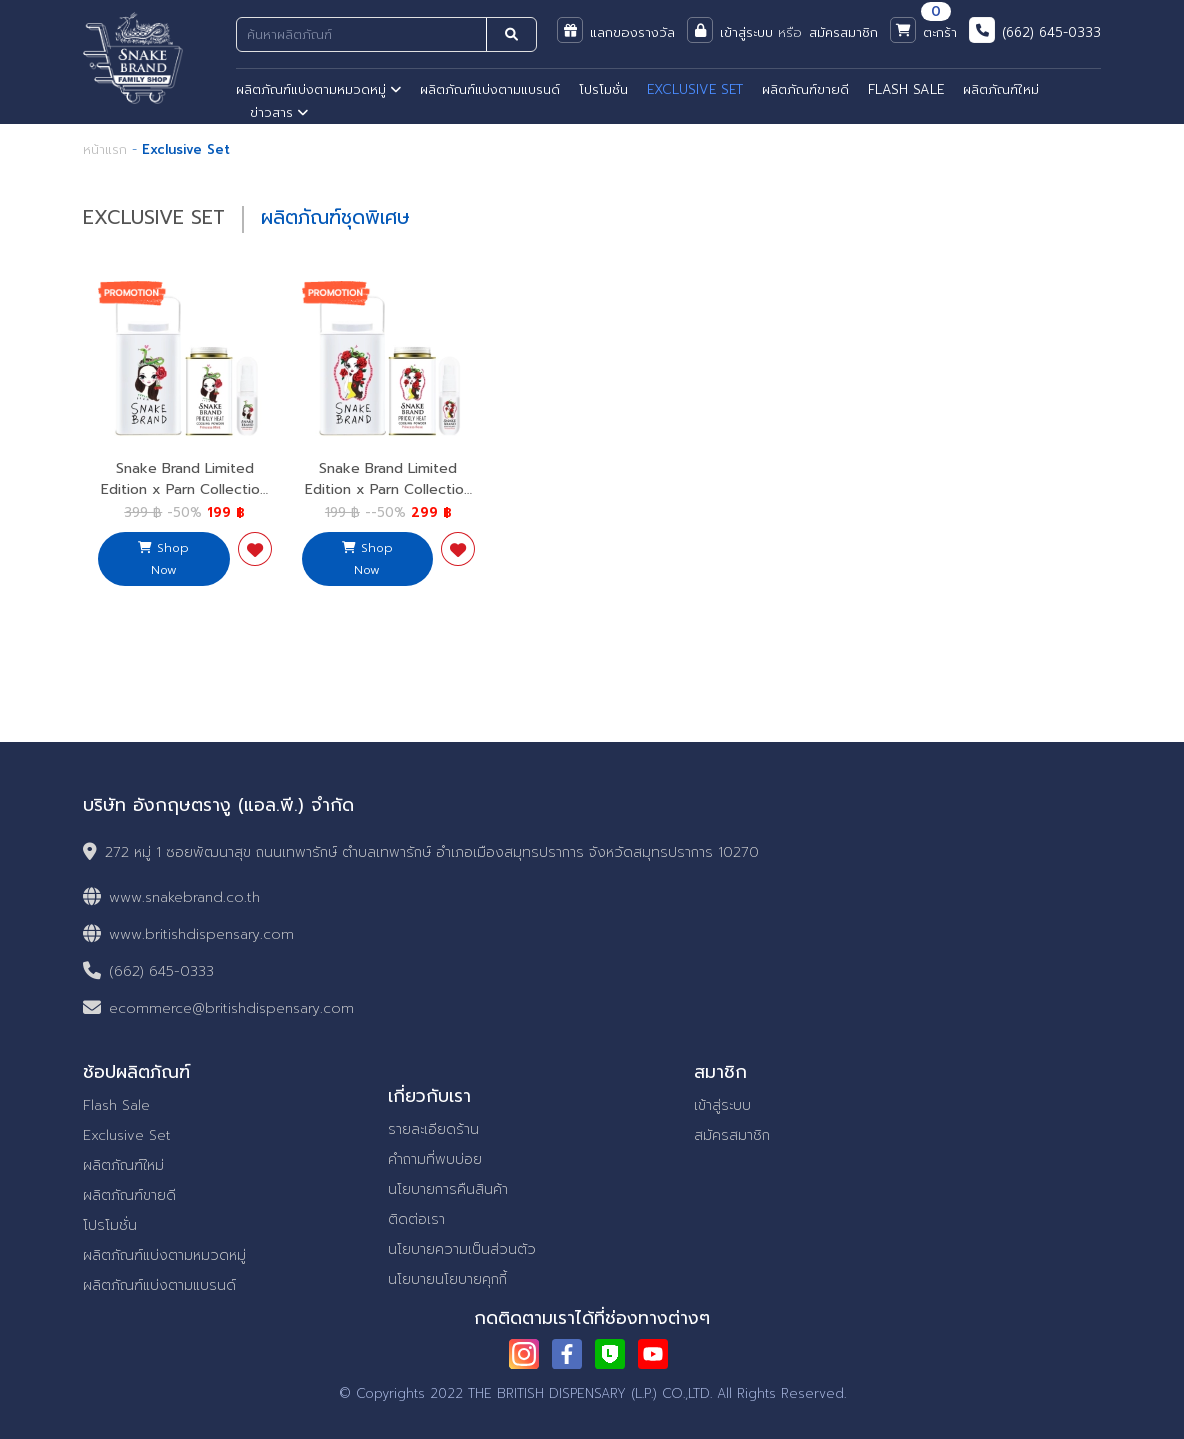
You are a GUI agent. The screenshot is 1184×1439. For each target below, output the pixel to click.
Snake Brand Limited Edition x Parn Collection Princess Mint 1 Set (184, 489)
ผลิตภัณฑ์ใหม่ (1001, 89)
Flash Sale (116, 1105)
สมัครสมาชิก (732, 1135)
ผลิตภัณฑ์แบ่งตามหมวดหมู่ (318, 89)
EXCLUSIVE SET (695, 89)
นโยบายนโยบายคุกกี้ (447, 1279)
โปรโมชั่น (603, 89)
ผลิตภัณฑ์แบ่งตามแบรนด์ (490, 89)
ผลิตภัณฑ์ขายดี (805, 89)
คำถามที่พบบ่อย (435, 1159)
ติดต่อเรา (416, 1219)
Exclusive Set (127, 1135)
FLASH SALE (906, 89)
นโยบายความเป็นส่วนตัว (462, 1249)
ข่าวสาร (279, 112)
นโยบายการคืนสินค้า (448, 1189)
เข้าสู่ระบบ (722, 1105)
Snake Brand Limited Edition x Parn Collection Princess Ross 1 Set (388, 489)
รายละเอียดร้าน (433, 1129)
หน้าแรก (105, 149)
